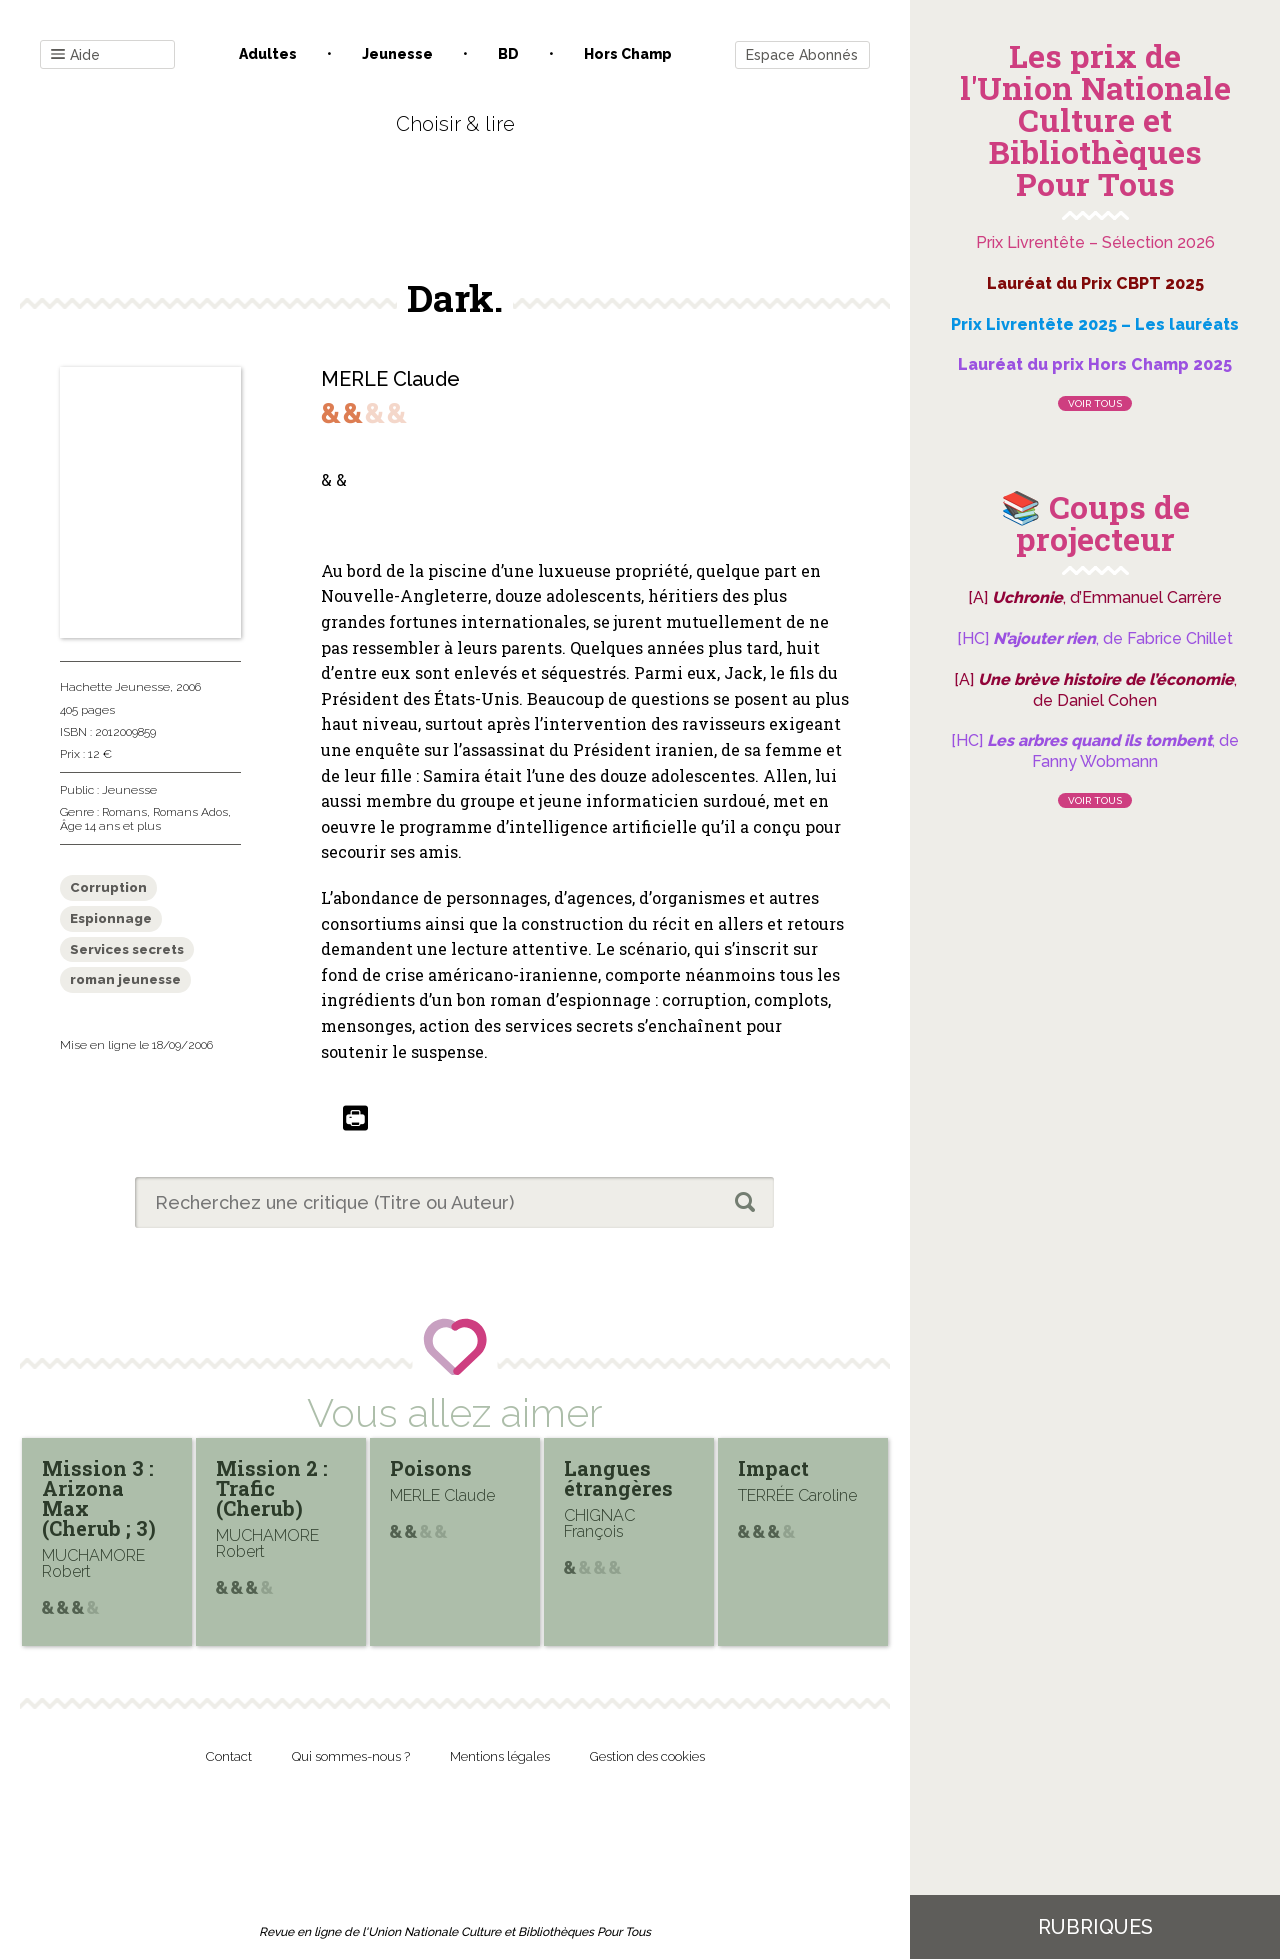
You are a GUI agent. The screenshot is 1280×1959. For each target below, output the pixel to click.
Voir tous (1095, 403)
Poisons (431, 1468)
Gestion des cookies (647, 1756)
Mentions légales (500, 1756)
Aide (75, 55)
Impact (773, 1468)
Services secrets (127, 949)
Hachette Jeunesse (115, 687)
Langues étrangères (618, 1478)
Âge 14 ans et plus (110, 826)
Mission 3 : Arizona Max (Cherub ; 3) (99, 1498)
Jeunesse (397, 54)
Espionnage (111, 918)
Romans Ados (190, 812)
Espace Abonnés (802, 55)
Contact (229, 1756)
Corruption (108, 887)
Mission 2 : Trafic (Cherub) (272, 1488)
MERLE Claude (390, 379)
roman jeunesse (125, 979)
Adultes (268, 54)
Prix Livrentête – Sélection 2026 (1095, 242)
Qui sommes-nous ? (351, 1756)
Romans (124, 812)
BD (508, 54)
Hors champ (628, 54)
